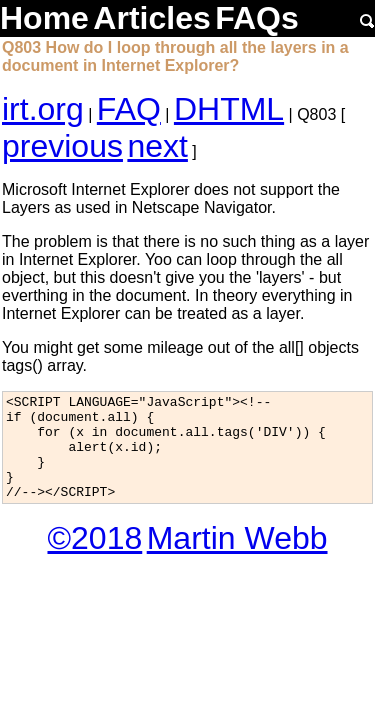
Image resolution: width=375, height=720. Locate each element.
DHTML (229, 109)
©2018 (94, 559)
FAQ (129, 109)
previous (62, 146)
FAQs (257, 18)
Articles (151, 18)
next (157, 146)
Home (44, 18)
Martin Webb (237, 559)
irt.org (43, 109)
